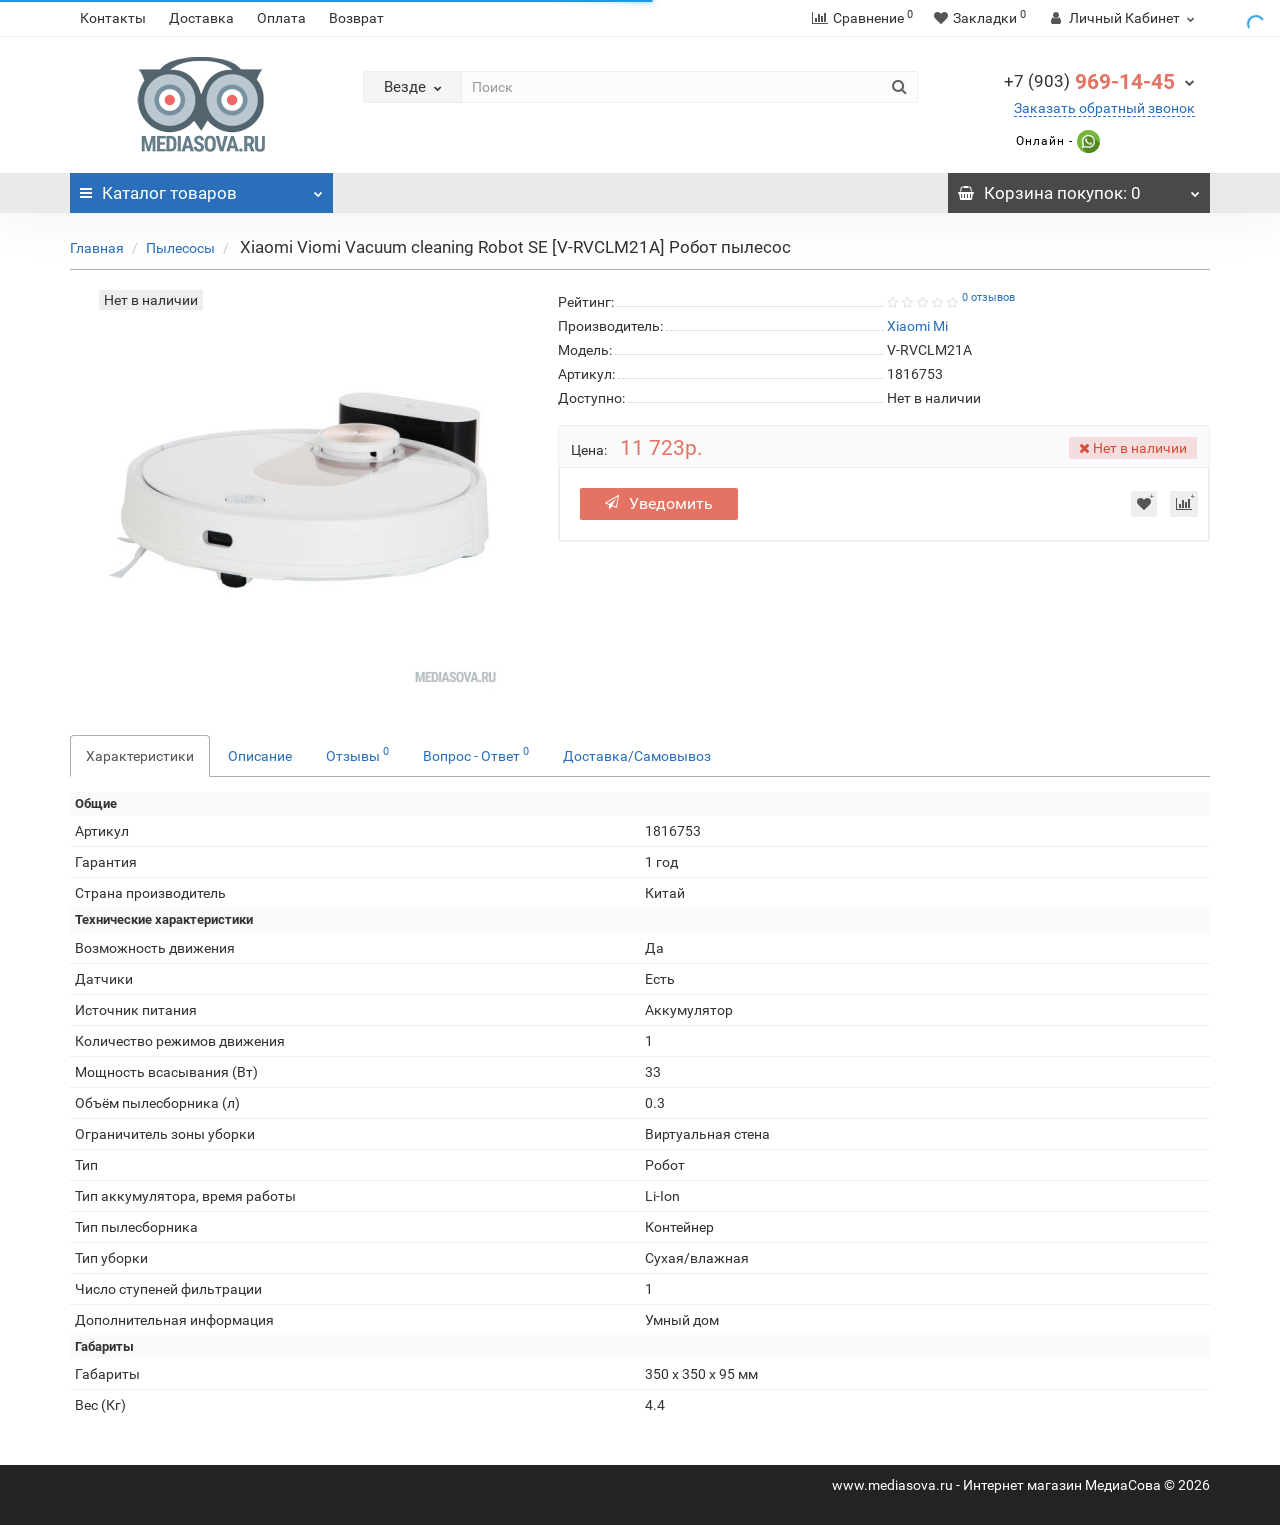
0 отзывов (988, 297)
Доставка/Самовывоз (637, 756)
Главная (97, 248)
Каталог (201, 188)
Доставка (201, 18)
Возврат (356, 18)
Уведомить (659, 503)
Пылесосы (180, 248)
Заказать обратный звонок (1104, 108)
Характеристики (140, 756)
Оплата (281, 18)
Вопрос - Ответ (476, 754)
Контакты (113, 18)
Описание (260, 756)
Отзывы (357, 754)
